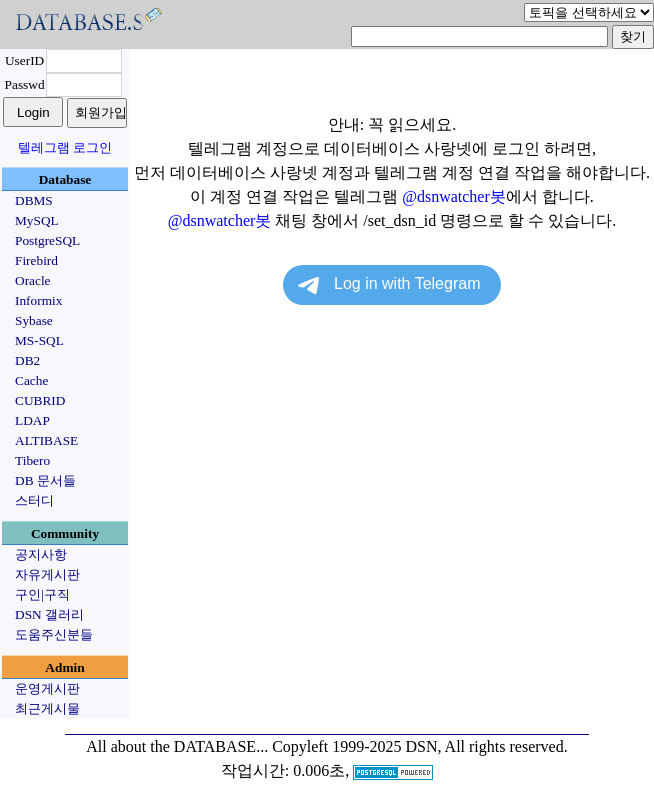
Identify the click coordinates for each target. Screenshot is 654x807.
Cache (31, 380)
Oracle (33, 280)
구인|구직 (42, 594)
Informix (38, 300)
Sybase (34, 320)
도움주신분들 (54, 634)
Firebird (36, 260)
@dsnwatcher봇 (454, 196)
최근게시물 (47, 708)
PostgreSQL (47, 240)
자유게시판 (47, 574)
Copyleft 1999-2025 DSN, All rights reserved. (420, 746)
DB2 (27, 360)
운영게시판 (47, 688)
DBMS (34, 200)
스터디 (34, 500)
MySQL (37, 220)
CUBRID (40, 400)
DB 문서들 (45, 480)
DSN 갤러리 (49, 614)
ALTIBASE (46, 440)
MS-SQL (39, 340)
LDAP (32, 420)
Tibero (32, 460)
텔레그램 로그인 (65, 147)
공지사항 (41, 554)
